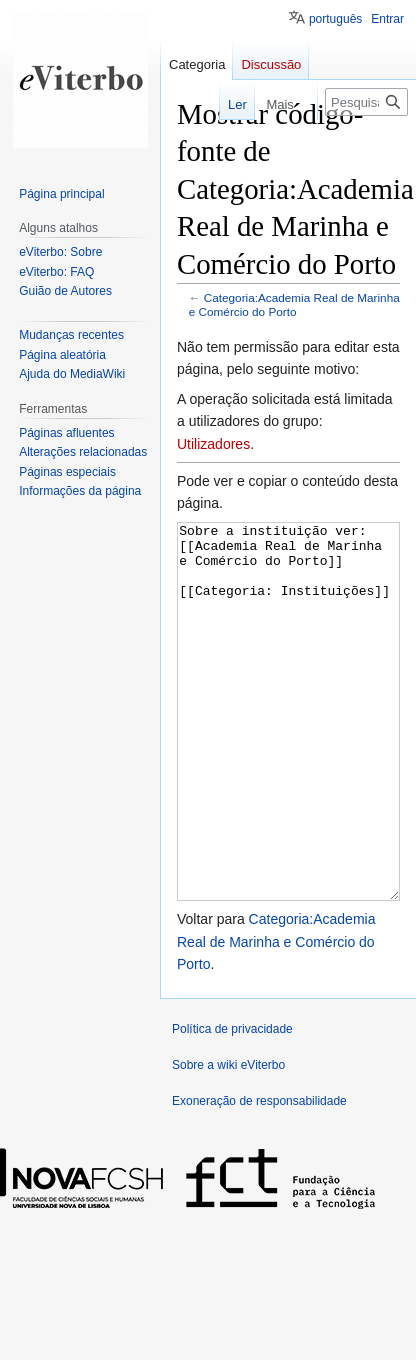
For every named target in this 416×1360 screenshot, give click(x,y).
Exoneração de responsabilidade (259, 1176)
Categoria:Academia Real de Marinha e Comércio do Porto (294, 304)
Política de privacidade (232, 1104)
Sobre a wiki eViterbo (228, 1140)
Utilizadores (213, 444)
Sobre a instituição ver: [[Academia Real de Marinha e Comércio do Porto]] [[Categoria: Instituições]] (288, 749)
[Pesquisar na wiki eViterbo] (366, 102)
